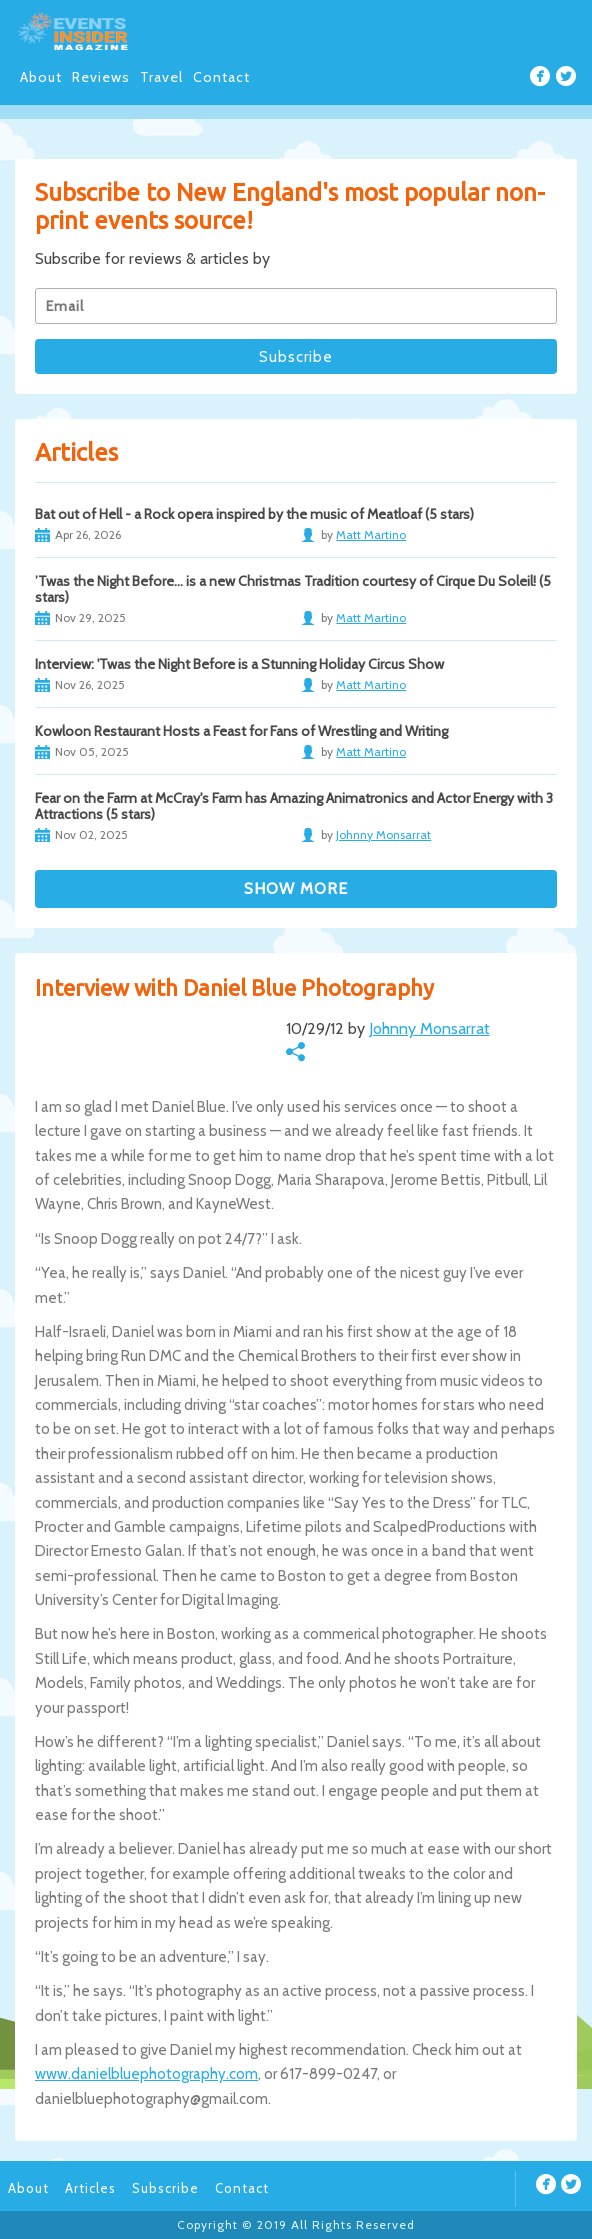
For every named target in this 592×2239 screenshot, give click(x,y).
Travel (161, 77)
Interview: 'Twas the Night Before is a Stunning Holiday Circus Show (239, 664)
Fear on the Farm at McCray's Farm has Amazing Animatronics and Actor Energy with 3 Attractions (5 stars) (294, 806)
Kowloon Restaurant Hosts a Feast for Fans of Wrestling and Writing (241, 731)
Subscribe (165, 2188)
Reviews (101, 77)
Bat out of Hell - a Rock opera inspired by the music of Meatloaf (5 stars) (254, 514)
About (41, 77)
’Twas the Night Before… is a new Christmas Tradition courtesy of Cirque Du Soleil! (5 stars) (293, 589)
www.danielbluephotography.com (146, 2074)
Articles (90, 2188)
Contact (221, 77)
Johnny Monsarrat (429, 1028)
